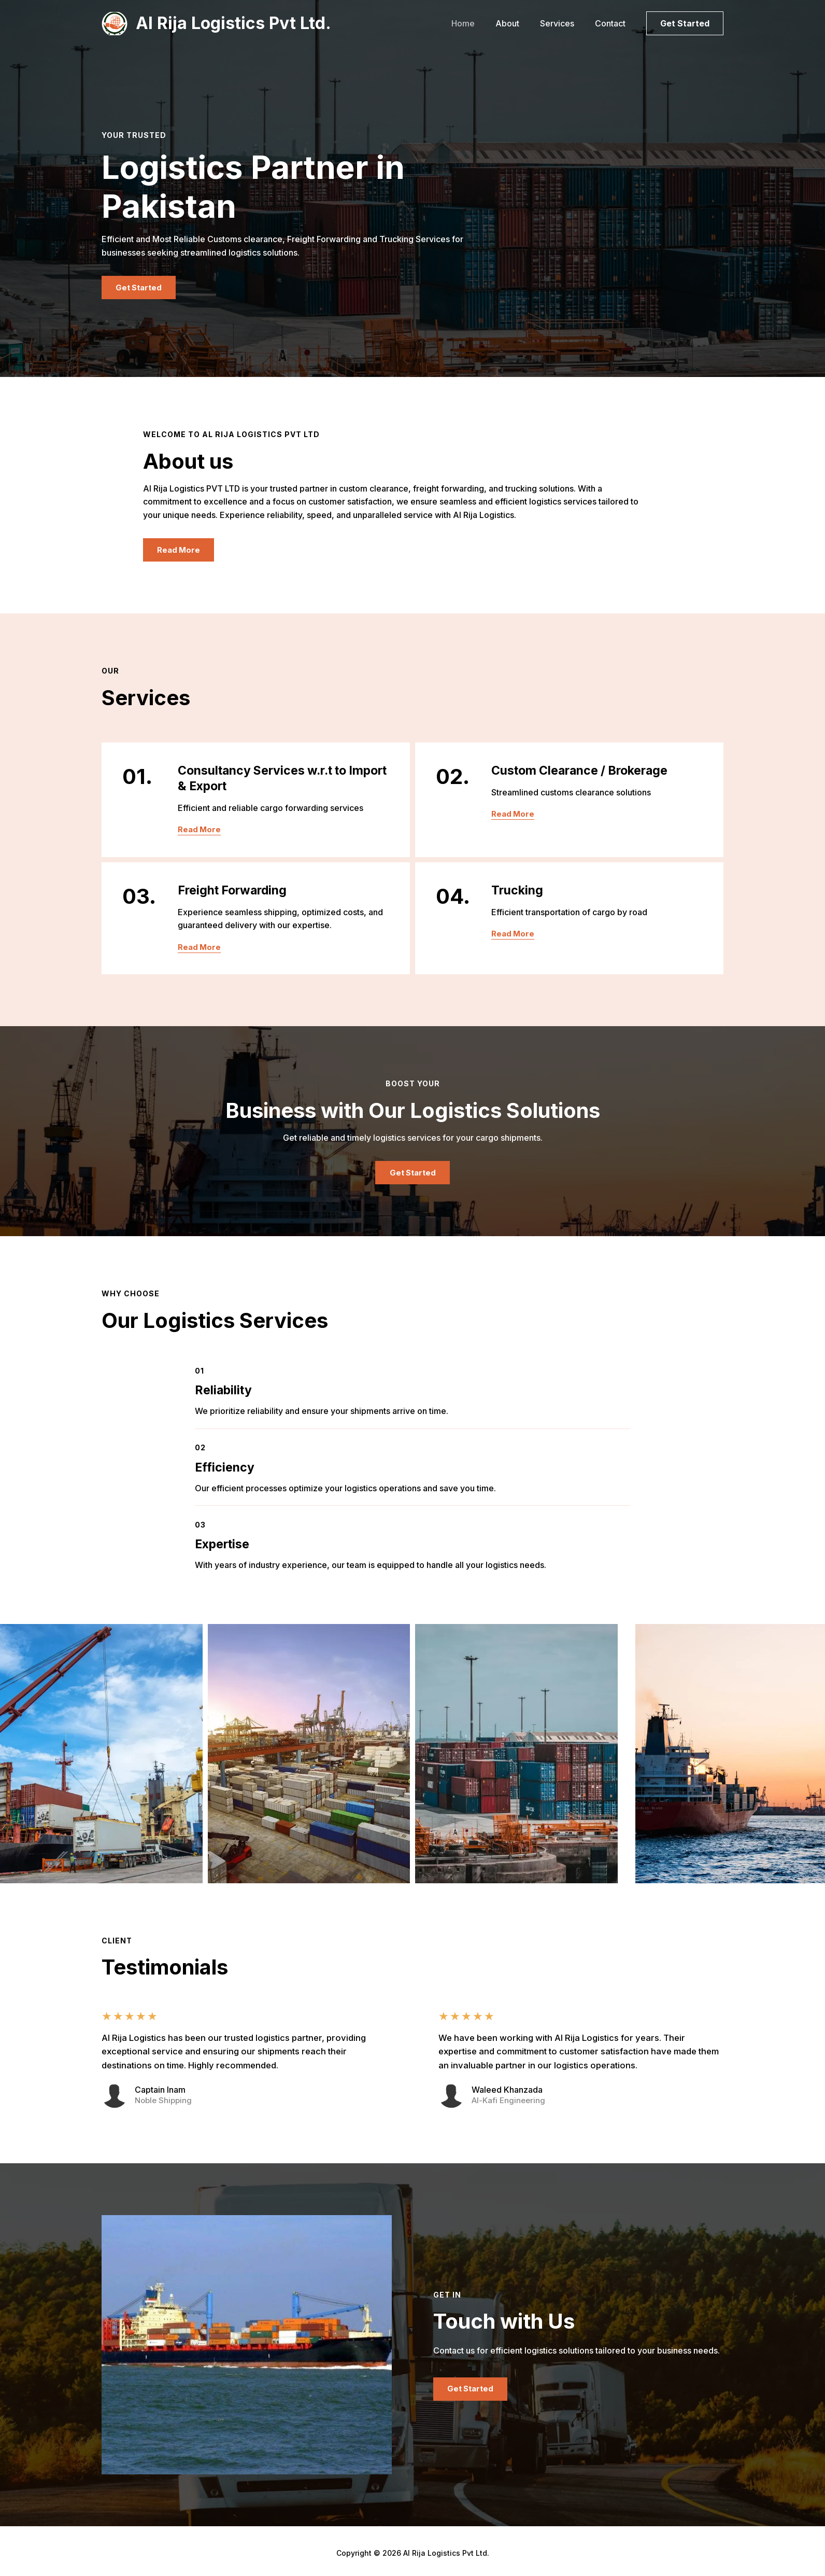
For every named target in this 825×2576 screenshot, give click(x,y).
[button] (684, 23)
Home (477, 23)
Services (563, 23)
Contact (612, 23)
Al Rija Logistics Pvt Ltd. (233, 23)
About (518, 23)
